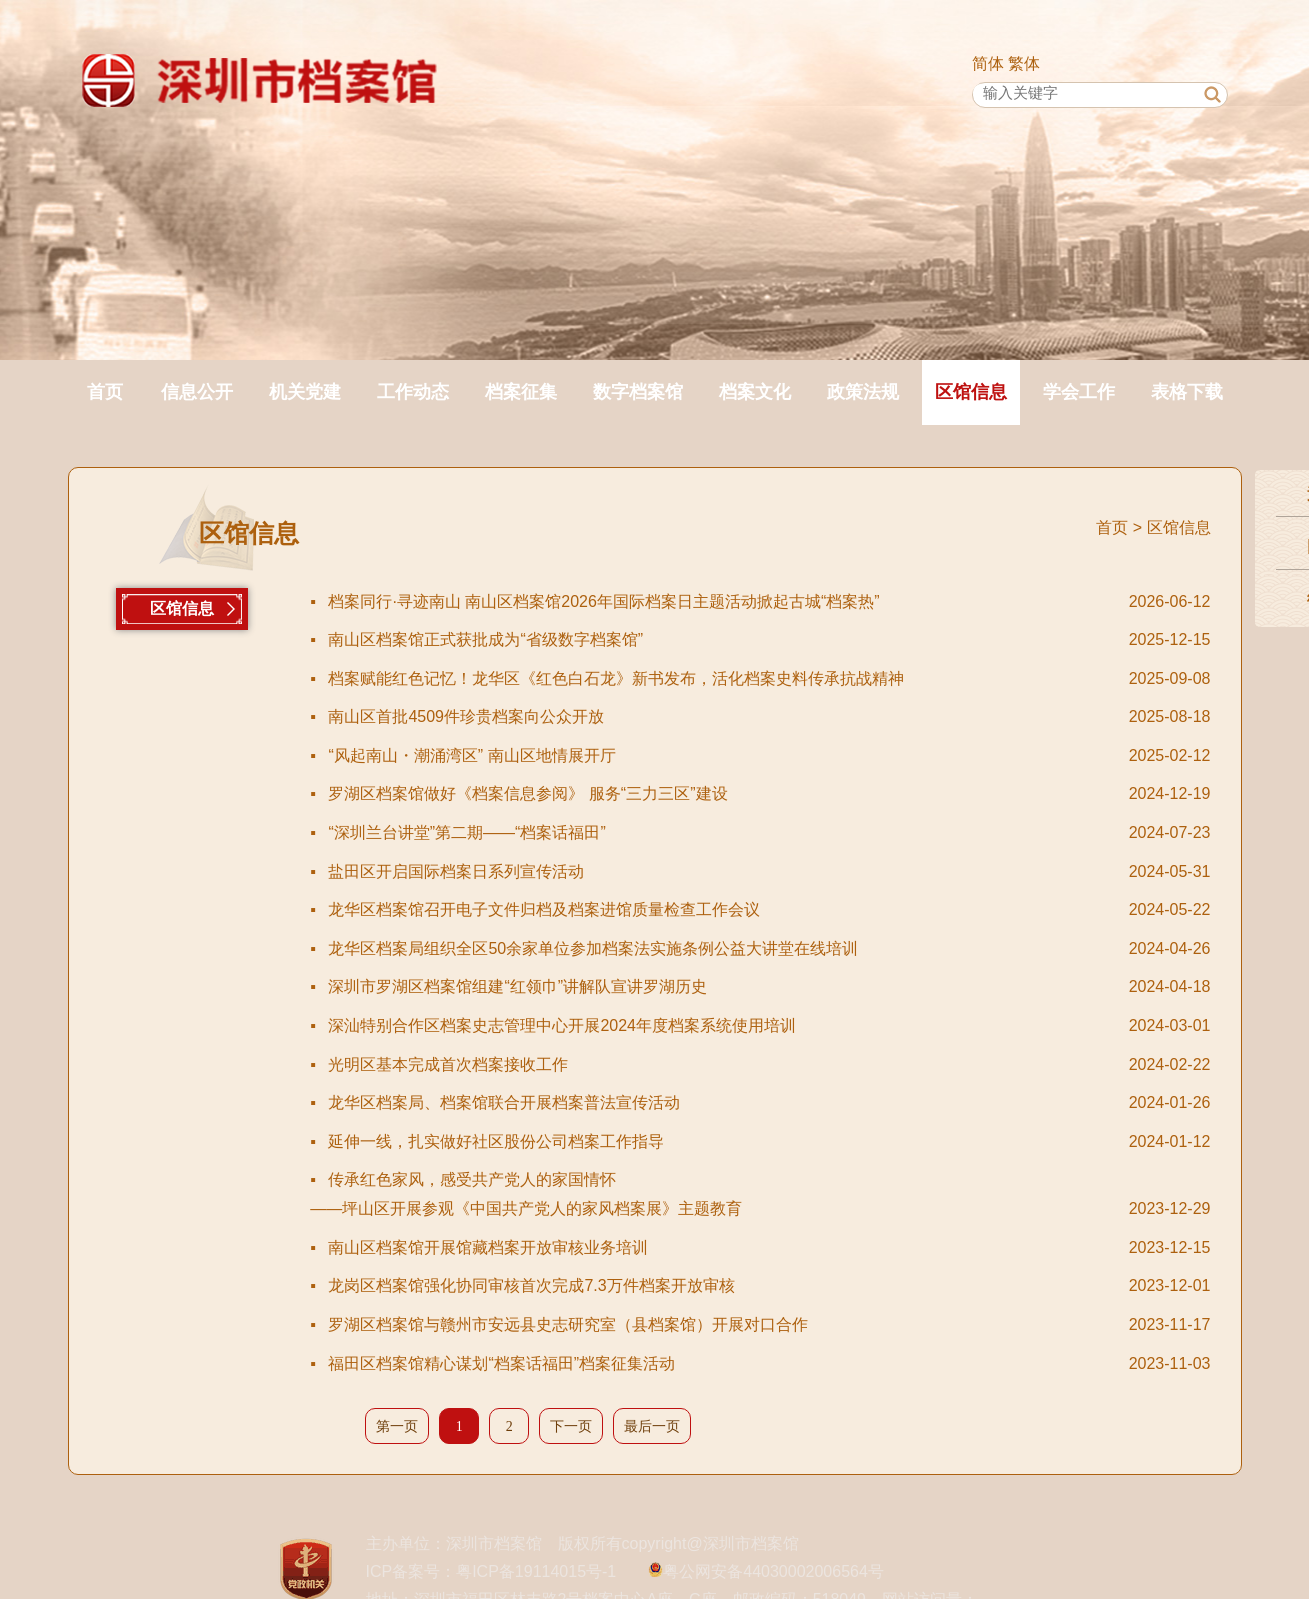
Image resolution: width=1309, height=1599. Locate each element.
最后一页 (652, 1426)
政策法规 (863, 392)
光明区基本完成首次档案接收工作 (722, 1065)
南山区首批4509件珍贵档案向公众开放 (722, 717)
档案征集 (521, 392)
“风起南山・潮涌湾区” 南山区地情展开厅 (722, 756)
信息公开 (197, 392)
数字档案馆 (638, 392)
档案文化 (755, 392)
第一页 (397, 1426)
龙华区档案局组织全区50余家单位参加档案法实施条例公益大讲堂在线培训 (722, 949)
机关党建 (305, 392)
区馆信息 (971, 392)
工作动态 (413, 392)
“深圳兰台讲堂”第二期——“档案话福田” (722, 833)
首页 (105, 392)
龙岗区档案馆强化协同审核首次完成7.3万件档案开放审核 (722, 1286)
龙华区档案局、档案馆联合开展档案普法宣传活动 (722, 1103)
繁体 (1024, 63)
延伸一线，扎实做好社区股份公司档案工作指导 (722, 1142)
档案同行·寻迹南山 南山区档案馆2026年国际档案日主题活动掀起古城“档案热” (722, 602)
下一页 (571, 1426)
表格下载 (1187, 392)
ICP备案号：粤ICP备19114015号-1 (491, 1571)
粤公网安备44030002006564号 (773, 1571)
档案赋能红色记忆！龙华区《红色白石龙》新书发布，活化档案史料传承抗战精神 (722, 679)
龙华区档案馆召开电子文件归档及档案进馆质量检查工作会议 (722, 910)
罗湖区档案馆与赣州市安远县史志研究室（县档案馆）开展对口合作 (722, 1325)
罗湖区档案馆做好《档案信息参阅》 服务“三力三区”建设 (722, 794)
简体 (988, 63)
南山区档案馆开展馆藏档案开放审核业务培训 (722, 1248)
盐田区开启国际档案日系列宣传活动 (722, 872)
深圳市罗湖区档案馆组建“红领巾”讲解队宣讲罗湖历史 (722, 987)
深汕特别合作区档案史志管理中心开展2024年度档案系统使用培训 (722, 1026)
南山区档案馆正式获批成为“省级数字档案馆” (722, 640)
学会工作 (1079, 392)
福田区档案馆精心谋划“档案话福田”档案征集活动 (722, 1364)
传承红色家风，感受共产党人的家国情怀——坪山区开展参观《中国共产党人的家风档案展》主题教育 (715, 1197)
